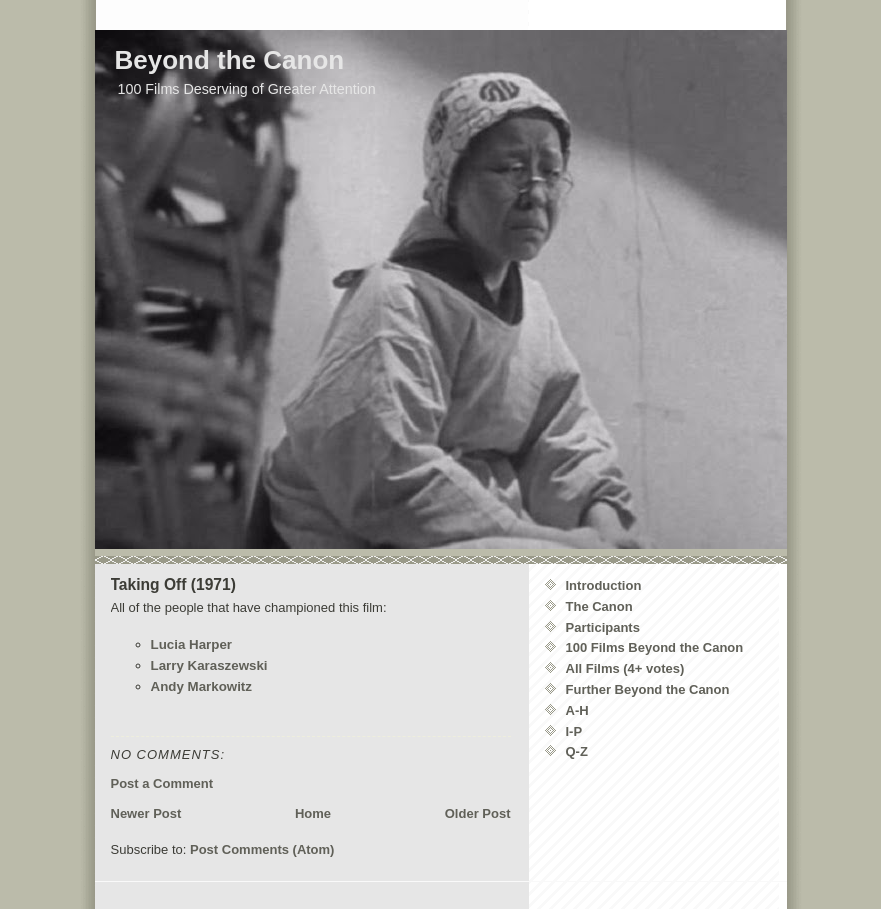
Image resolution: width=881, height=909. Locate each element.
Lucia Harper (191, 644)
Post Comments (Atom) (262, 849)
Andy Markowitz (201, 686)
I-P (574, 731)
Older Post (478, 813)
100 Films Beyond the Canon (655, 647)
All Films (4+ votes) (625, 668)
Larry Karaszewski (209, 665)
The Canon (599, 606)
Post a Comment (162, 783)
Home (313, 813)
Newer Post (146, 813)
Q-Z (577, 751)
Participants (603, 627)
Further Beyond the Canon (648, 689)
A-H (577, 710)
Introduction (604, 585)
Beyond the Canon (230, 60)
